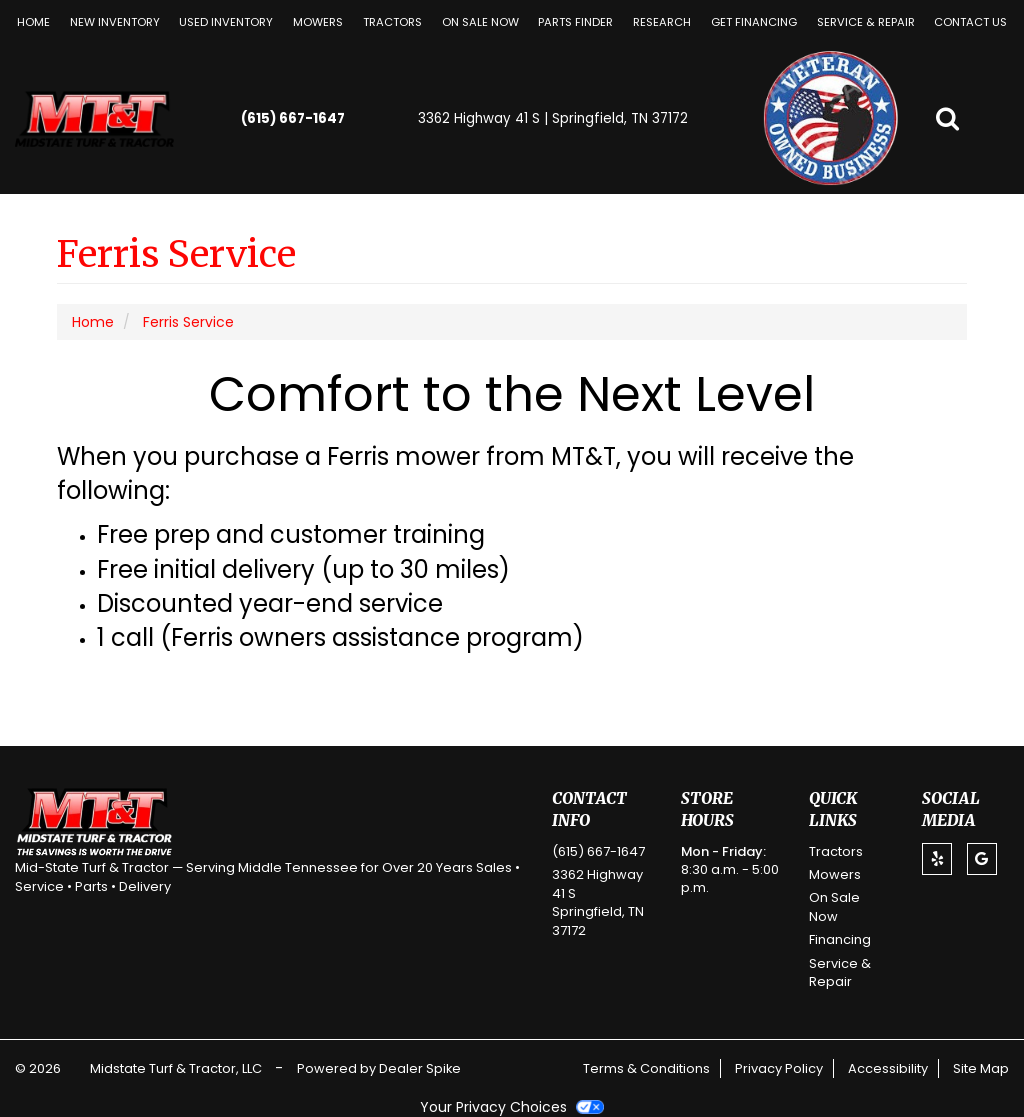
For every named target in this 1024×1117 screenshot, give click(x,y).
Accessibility (888, 1068)
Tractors (392, 22)
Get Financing (754, 22)
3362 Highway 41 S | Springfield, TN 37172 (553, 118)
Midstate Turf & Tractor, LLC (177, 1068)
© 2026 (42, 1068)
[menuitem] (318, 22)
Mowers (318, 22)
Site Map (981, 1068)
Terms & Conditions (646, 1068)
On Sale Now (480, 22)
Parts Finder (575, 22)
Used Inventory (226, 22)
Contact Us (970, 22)
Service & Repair (866, 22)
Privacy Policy (779, 1068)
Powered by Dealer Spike (379, 1068)
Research (662, 22)
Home (33, 22)
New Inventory (115, 22)
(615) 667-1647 (293, 118)
